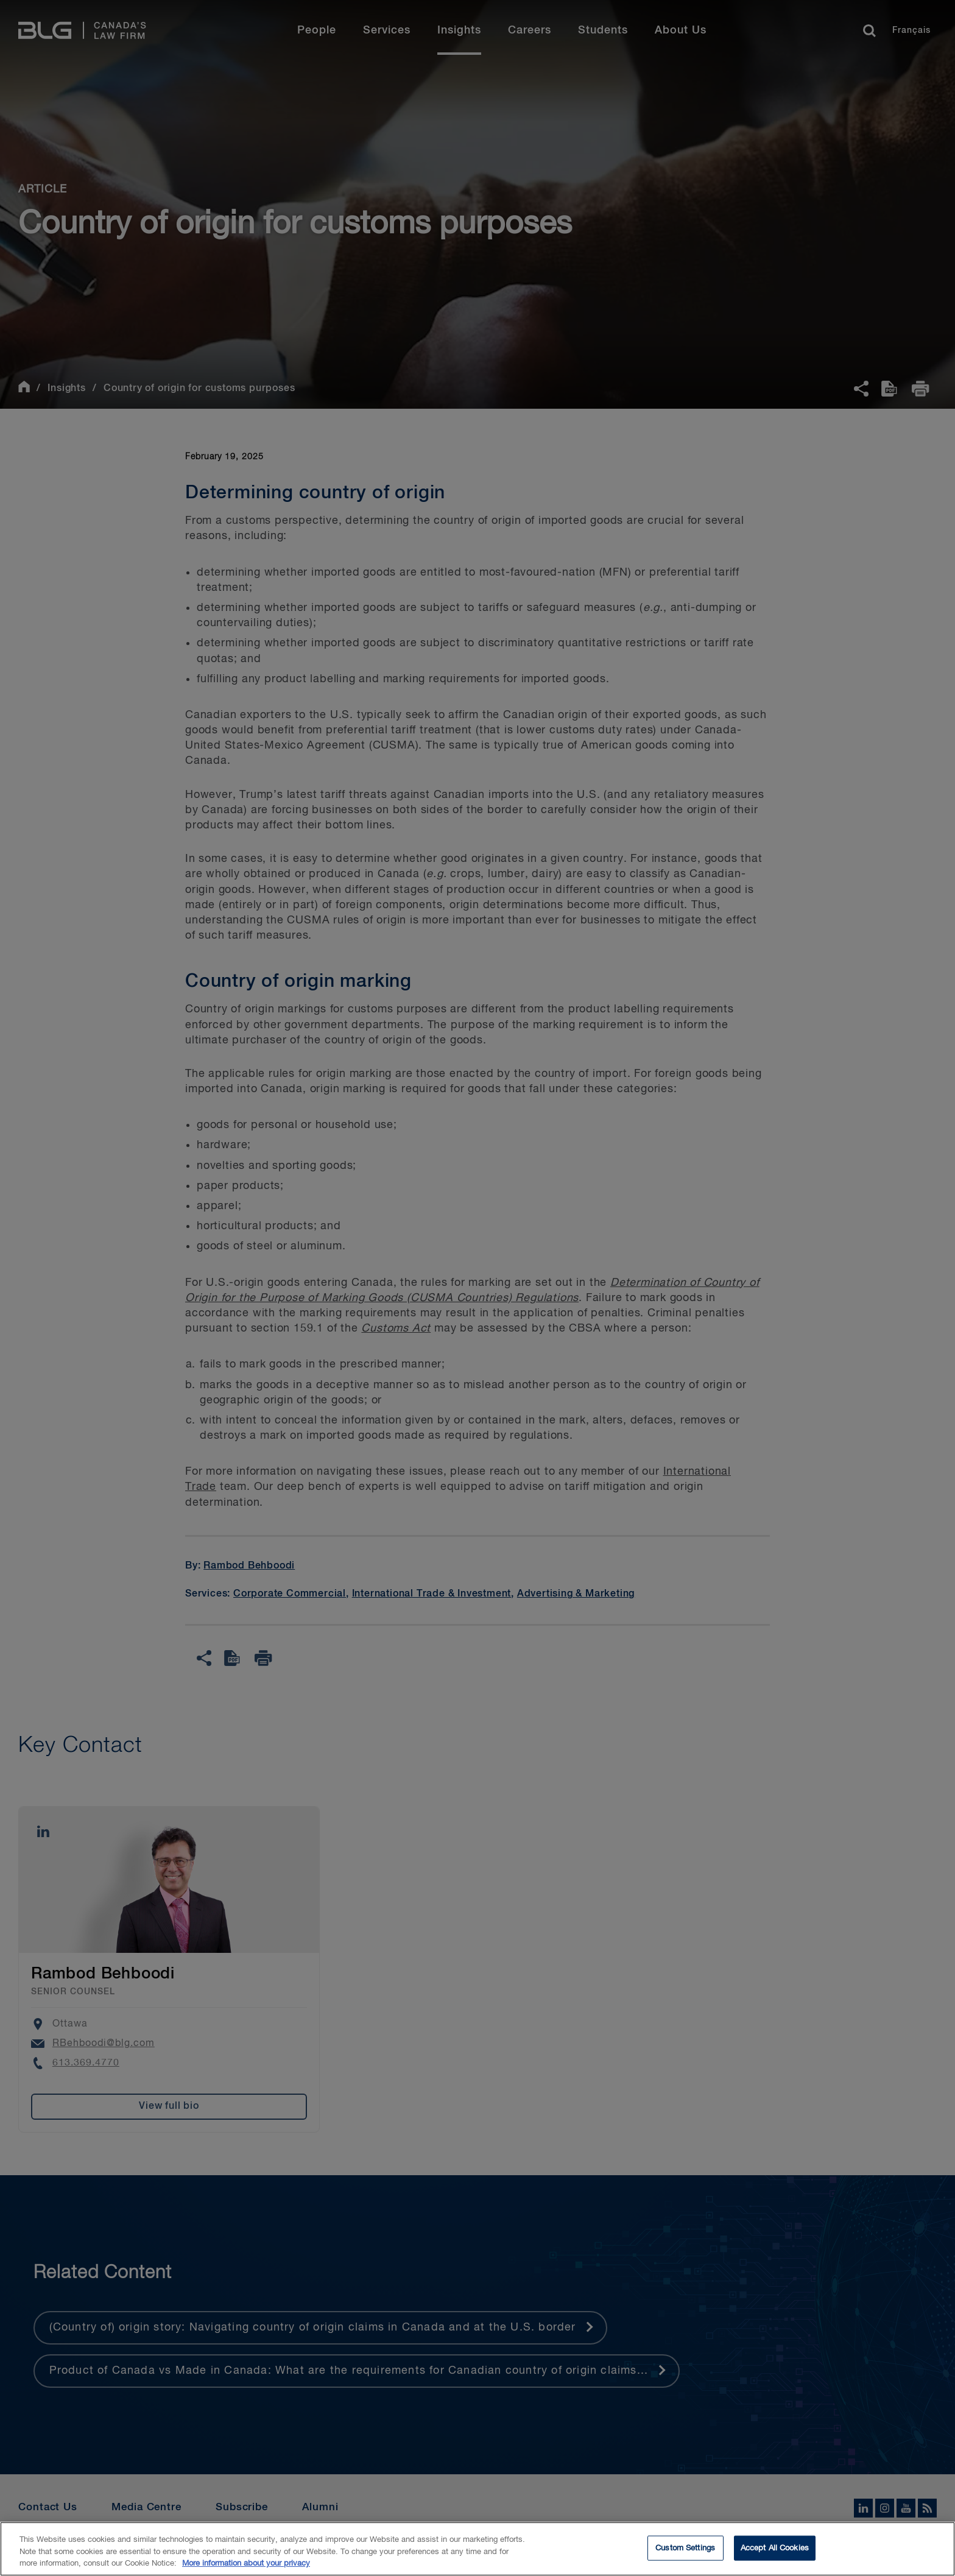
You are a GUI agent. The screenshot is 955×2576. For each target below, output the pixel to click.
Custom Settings (685, 2551)
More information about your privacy (246, 2567)
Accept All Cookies (775, 2551)
